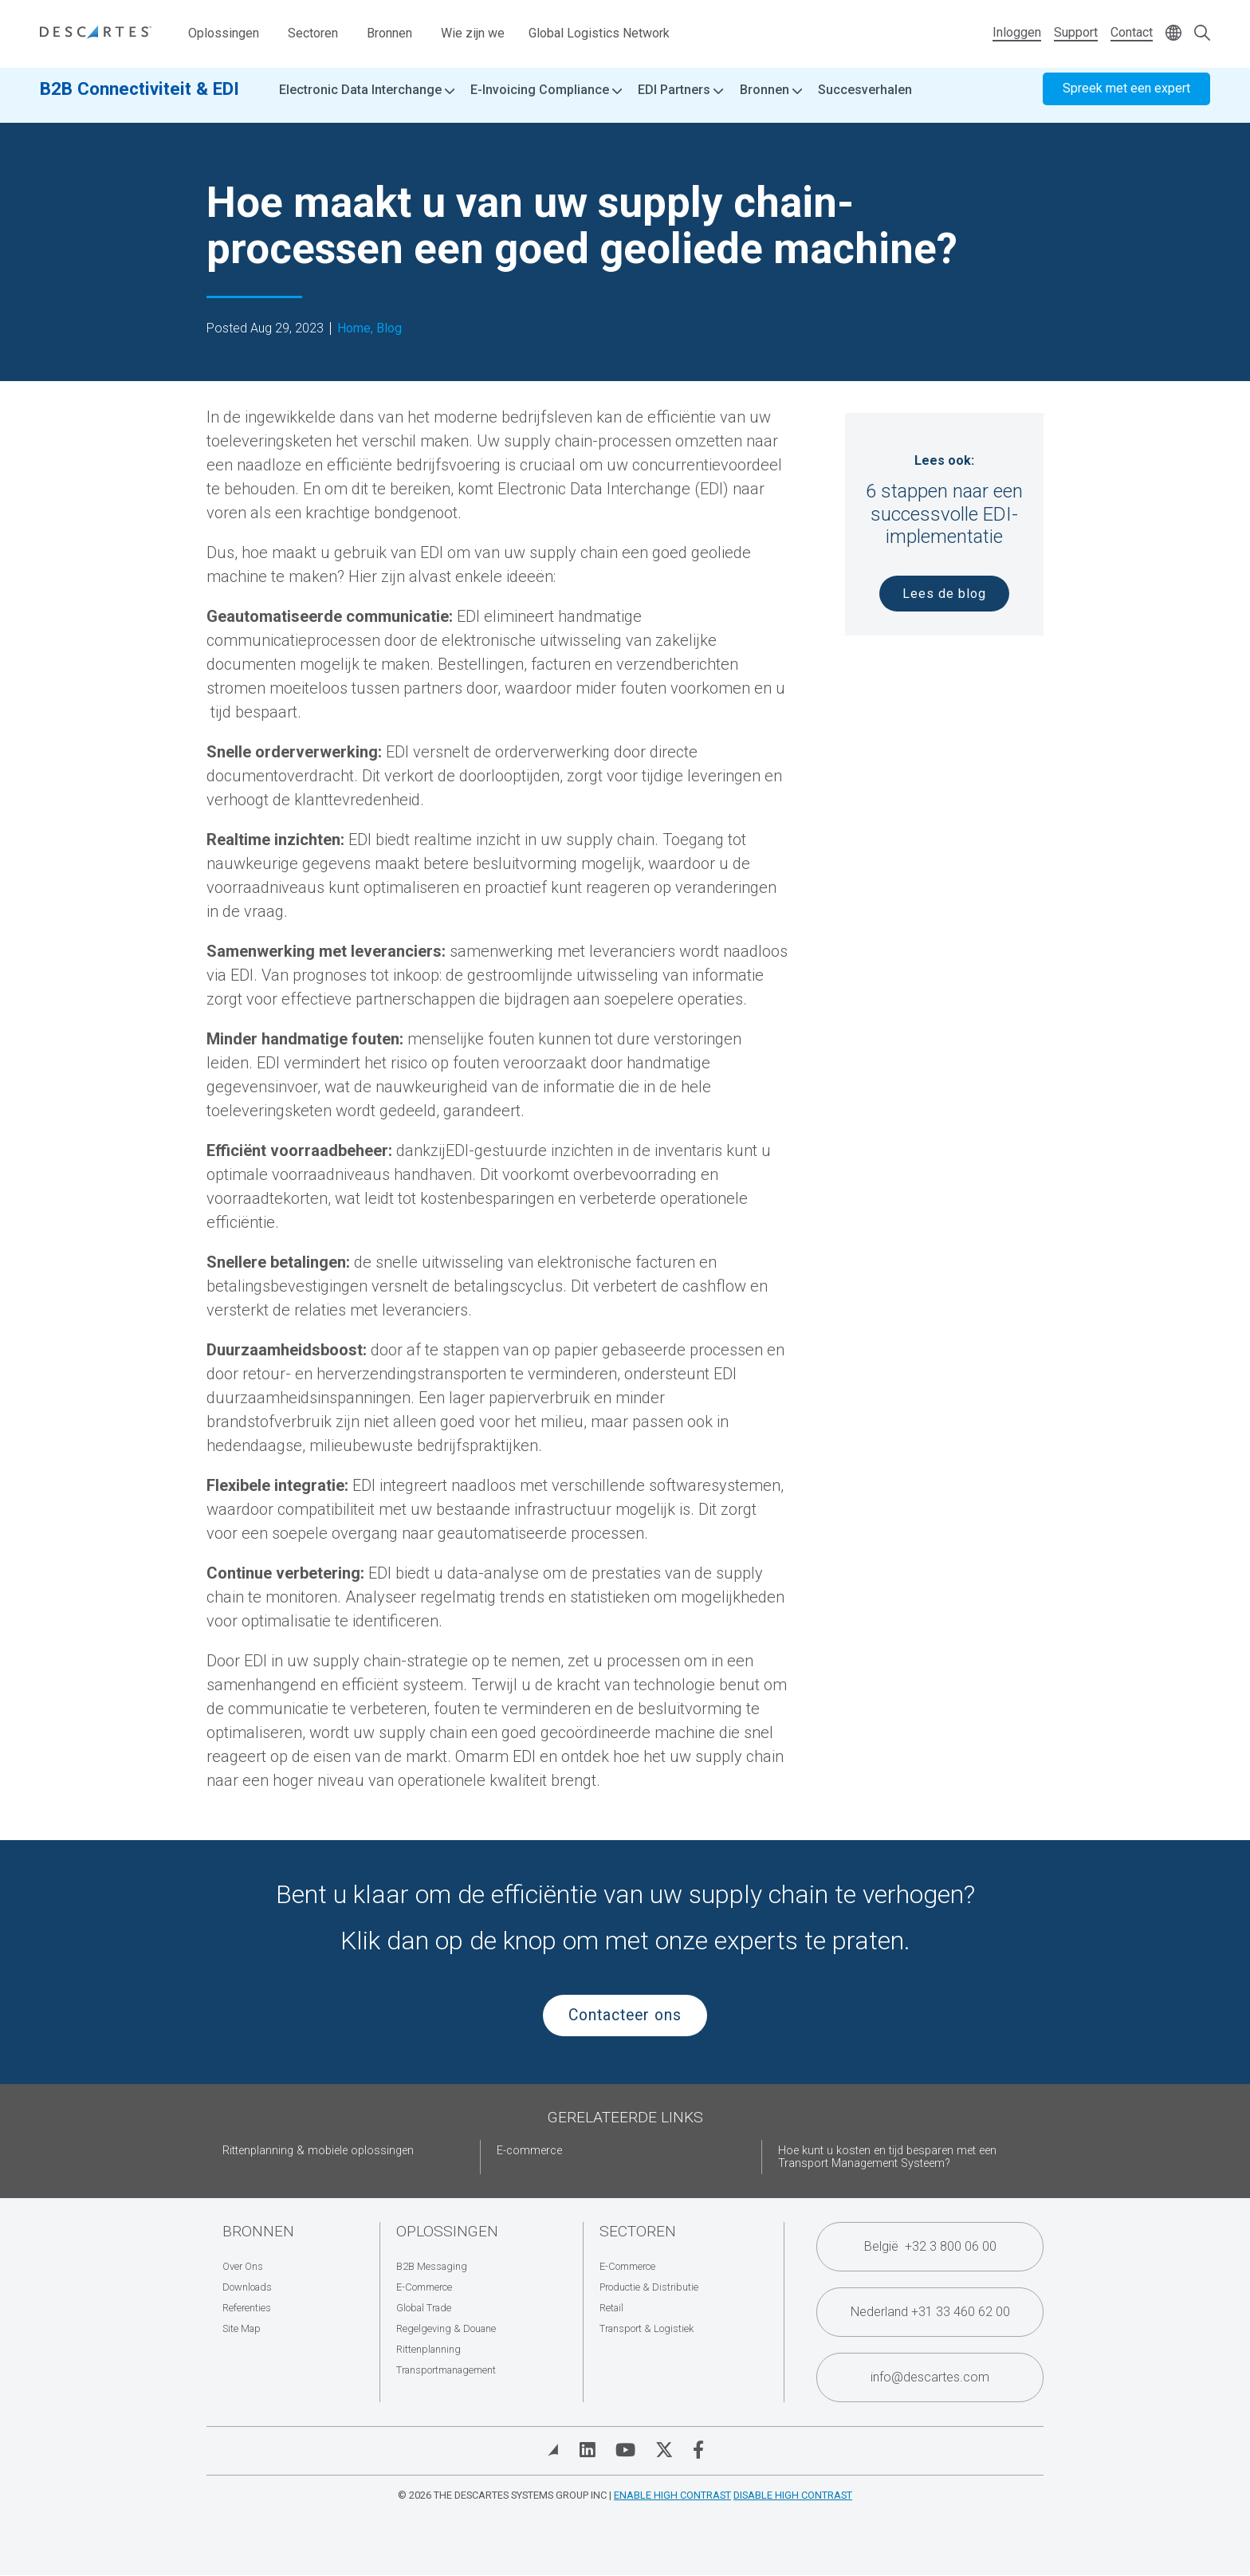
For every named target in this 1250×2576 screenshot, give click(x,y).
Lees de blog (944, 593)
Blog (389, 328)
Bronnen (389, 33)
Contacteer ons (625, 2015)
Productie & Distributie (648, 2287)
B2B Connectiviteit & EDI (139, 101)
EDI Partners (680, 103)
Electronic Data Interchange (366, 103)
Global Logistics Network (599, 33)
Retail (611, 2308)
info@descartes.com (930, 2377)
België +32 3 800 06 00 (930, 2246)
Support (1076, 32)
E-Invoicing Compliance (546, 103)
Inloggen (1017, 32)
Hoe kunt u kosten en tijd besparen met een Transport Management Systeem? (887, 2157)
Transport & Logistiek (646, 2328)
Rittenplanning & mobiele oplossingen (318, 2150)
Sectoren (313, 33)
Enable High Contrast (672, 2495)
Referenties (246, 2308)
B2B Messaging (431, 2266)
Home (354, 328)
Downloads (247, 2287)
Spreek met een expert (1126, 101)
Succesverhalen (865, 103)
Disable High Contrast (792, 2495)
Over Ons (242, 2266)
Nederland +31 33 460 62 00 (930, 2311)
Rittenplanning (428, 2349)
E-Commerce (424, 2287)
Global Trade (423, 2308)
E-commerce (529, 2150)
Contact (1131, 32)
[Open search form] (1202, 34)
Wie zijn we (473, 33)
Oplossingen (223, 33)
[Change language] (1173, 34)
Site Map (241, 2328)
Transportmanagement (446, 2370)
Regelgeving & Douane (446, 2328)
